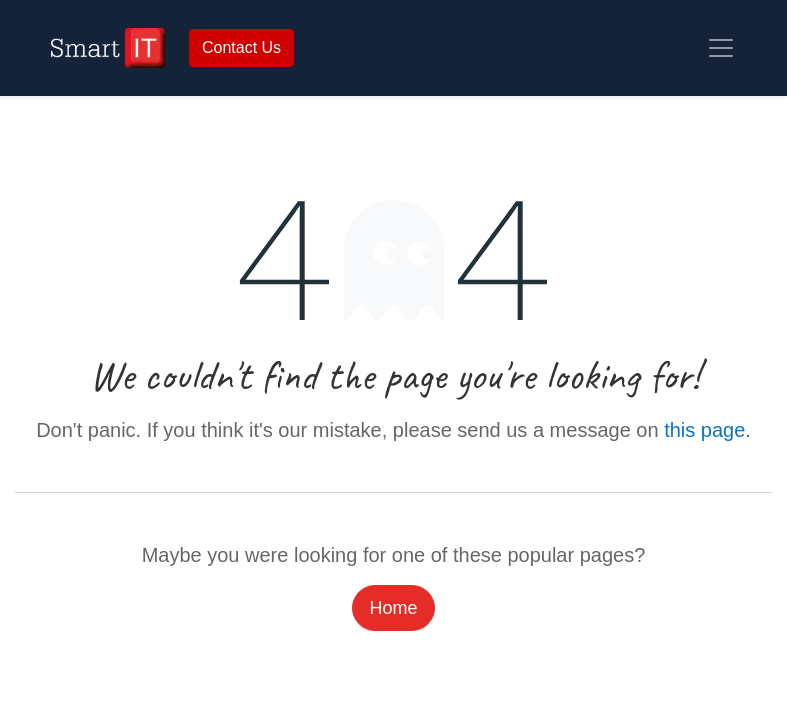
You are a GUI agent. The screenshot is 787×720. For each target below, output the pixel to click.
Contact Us (241, 47)
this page (704, 430)
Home (393, 608)
